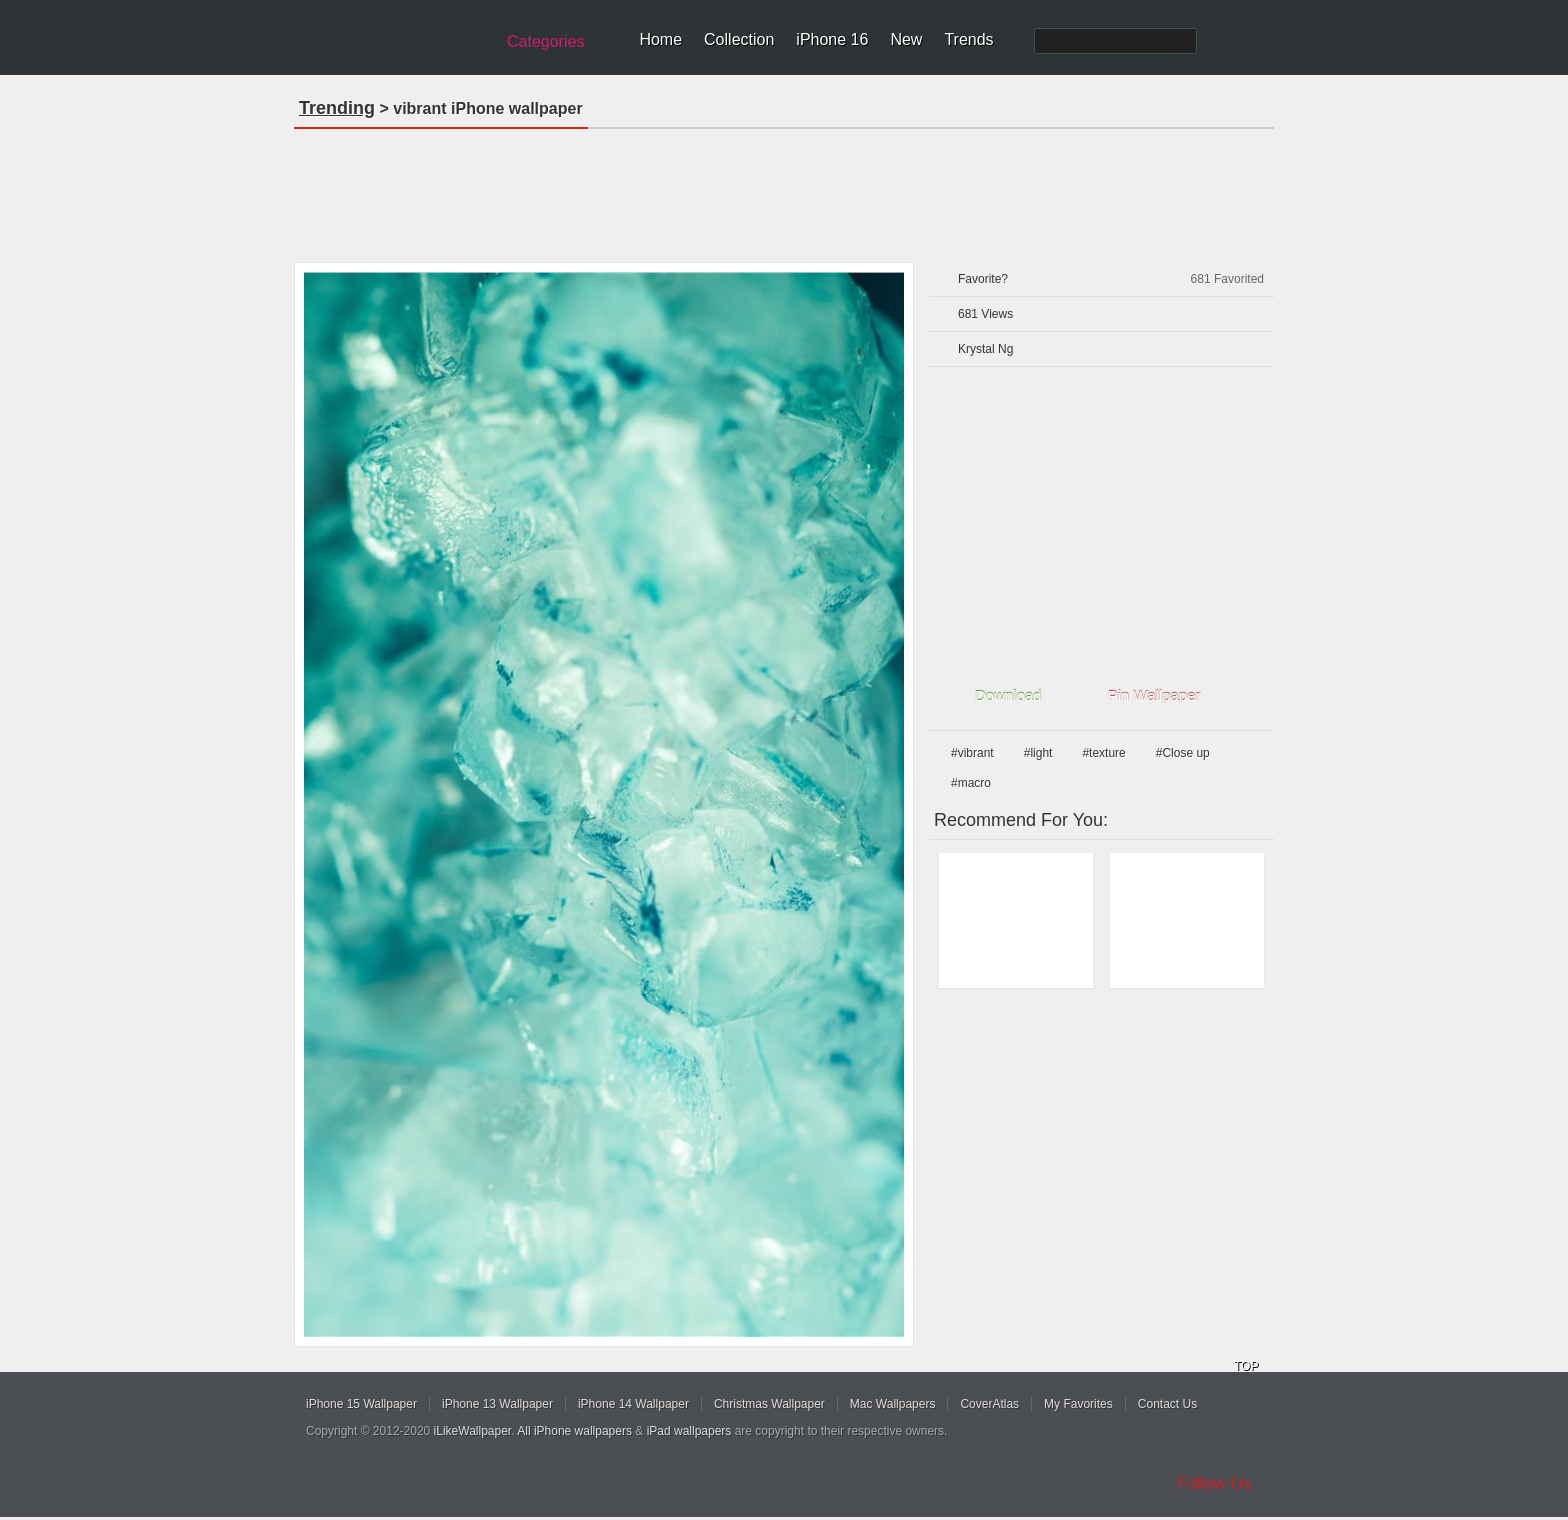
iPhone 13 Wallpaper (497, 1404)
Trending (337, 108)
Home (660, 39)
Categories (545, 41)
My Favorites (1078, 1404)
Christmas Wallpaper (769, 1404)
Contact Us (1167, 1404)
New (906, 39)
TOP (1246, 1366)
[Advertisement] (784, 189)
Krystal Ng (985, 349)
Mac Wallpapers (893, 1404)
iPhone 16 (832, 39)
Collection (739, 39)
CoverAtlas (989, 1404)
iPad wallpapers (689, 1431)
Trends (968, 39)
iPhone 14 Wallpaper (633, 1404)
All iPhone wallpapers (574, 1431)
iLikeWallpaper (473, 1431)
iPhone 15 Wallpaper (361, 1404)
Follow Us (1214, 1483)
